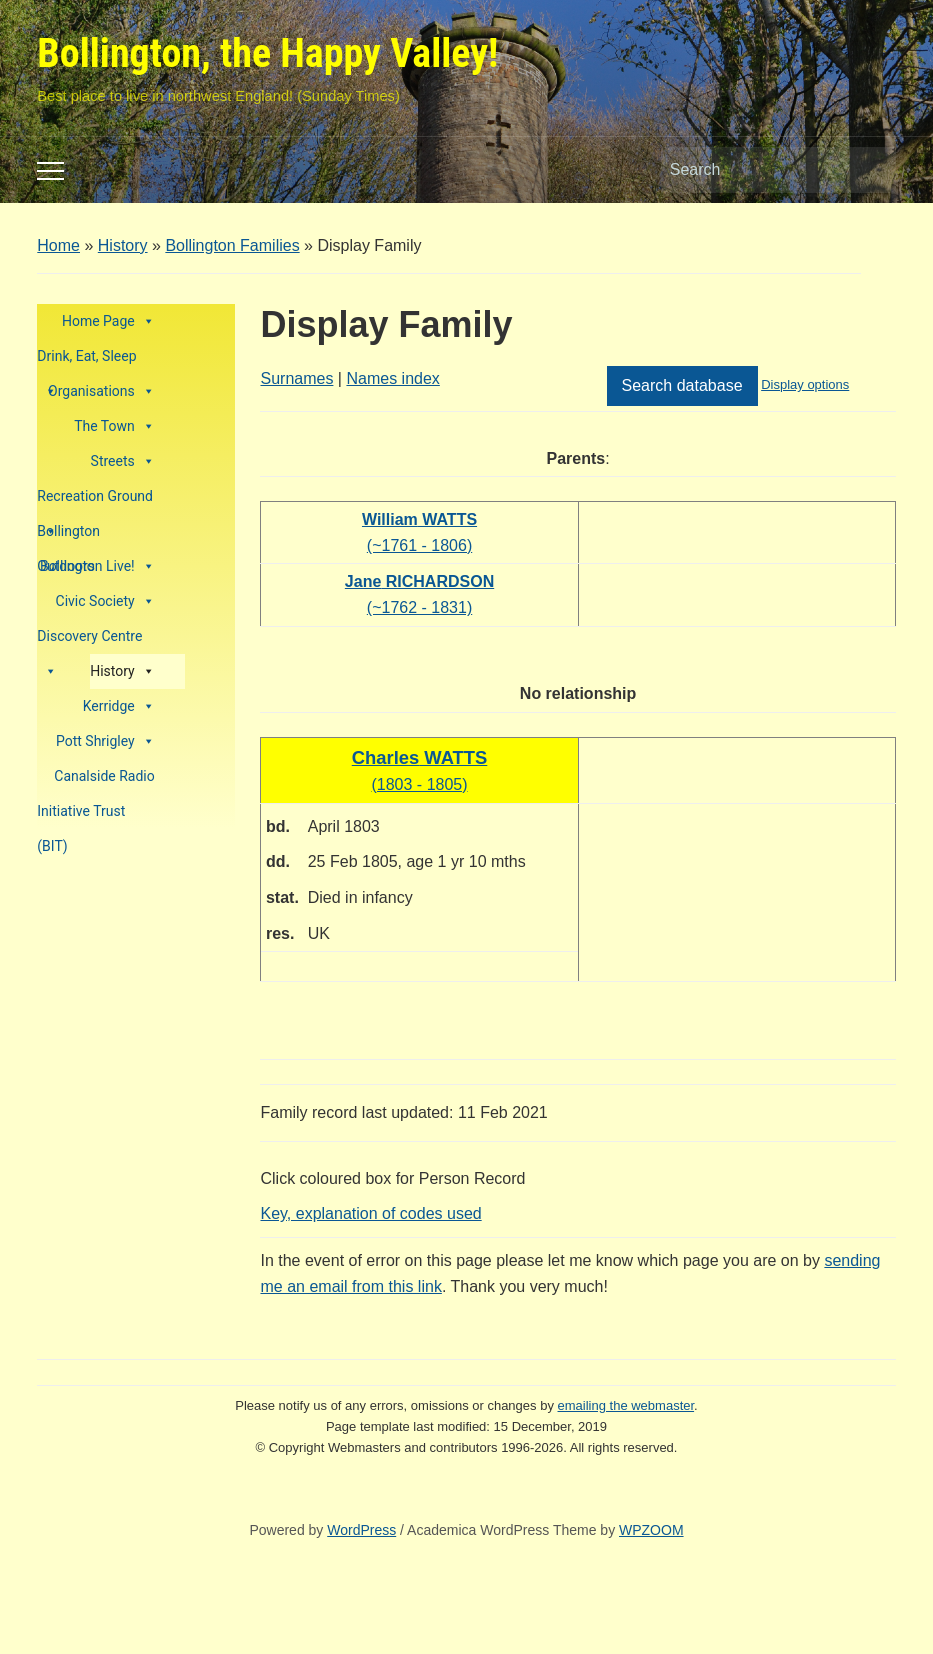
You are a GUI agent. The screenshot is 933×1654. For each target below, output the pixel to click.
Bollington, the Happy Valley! (267, 53)
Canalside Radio (104, 776)
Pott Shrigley (105, 741)
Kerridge (119, 706)
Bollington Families (232, 245)
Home (58, 245)
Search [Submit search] (871, 170)
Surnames (296, 378)
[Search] (760, 170)
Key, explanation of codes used (370, 1213)
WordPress (361, 1530)
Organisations (101, 391)
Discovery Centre (89, 641)
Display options (805, 384)
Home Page (108, 321)
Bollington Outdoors (68, 536)
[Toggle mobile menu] (50, 171)
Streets (123, 461)
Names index (392, 378)
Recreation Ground (95, 501)
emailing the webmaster (626, 1405)
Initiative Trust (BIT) (81, 816)
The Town (114, 426)
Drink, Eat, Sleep (86, 361)
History (123, 245)
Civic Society (105, 601)
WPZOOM (651, 1530)
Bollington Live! (97, 566)
